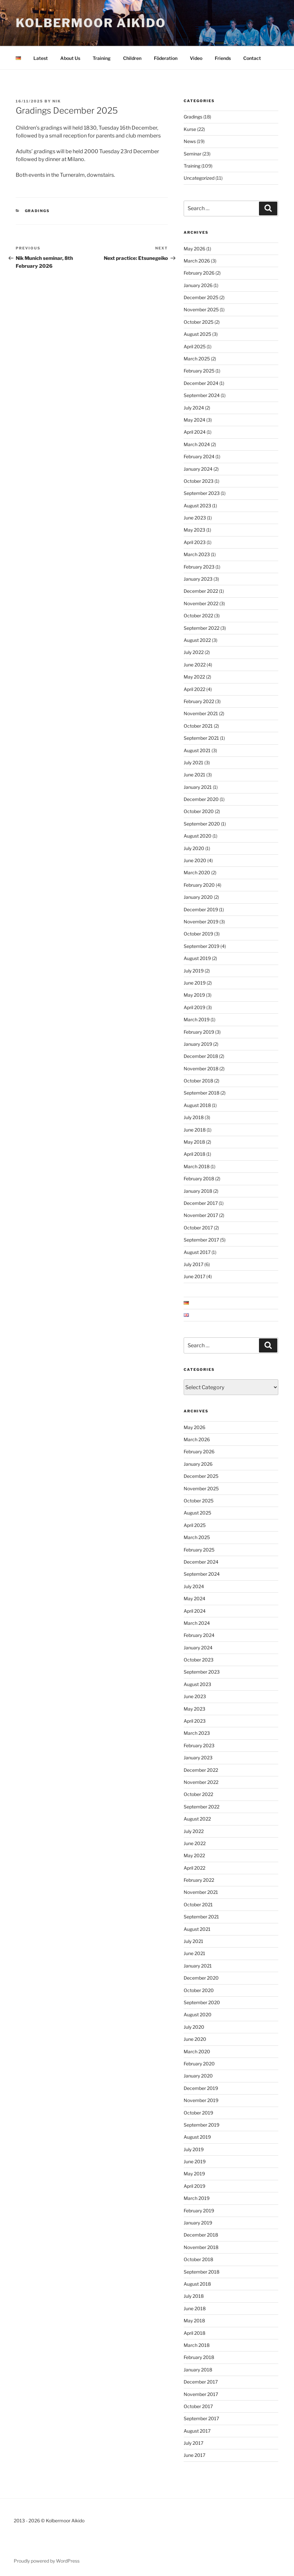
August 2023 (197, 505)
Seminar (192, 153)
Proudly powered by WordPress (47, 2561)
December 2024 (201, 383)
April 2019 (194, 1007)
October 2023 (198, 481)
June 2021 (194, 774)
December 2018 (201, 1056)
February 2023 (199, 567)
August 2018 (197, 1105)
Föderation (165, 58)
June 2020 (195, 860)
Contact (252, 58)
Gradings (37, 211)
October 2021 (198, 726)
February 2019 (199, 1032)
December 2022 (201, 591)
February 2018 (199, 1178)
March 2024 (197, 444)
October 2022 (198, 615)
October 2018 (198, 1080)
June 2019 (195, 983)
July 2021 (193, 762)
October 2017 (198, 1227)
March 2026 (197, 260)
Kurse (190, 129)
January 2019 (198, 1044)
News (190, 141)
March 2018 (197, 1166)
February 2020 (199, 885)
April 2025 (195, 346)
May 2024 (194, 420)
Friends (223, 58)
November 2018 (201, 1068)
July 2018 (194, 1117)
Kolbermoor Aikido (91, 23)
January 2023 (198, 579)
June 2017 (194, 1276)
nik (56, 101)
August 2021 (197, 750)
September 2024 (202, 395)
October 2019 (198, 933)
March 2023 (197, 554)
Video (196, 58)
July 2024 (194, 407)
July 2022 (194, 652)
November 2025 (201, 309)
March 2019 (197, 1019)
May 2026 (194, 248)
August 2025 (197, 334)
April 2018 (194, 1154)
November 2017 (201, 1215)
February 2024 (199, 456)
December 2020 (201, 799)
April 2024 (195, 432)
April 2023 (195, 542)
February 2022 (199, 701)
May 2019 (194, 995)
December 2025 (201, 297)
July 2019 (194, 970)
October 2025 (198, 322)
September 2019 (201, 946)
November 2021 (201, 713)
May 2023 (194, 530)
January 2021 (198, 787)
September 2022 (201, 628)
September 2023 (202, 493)
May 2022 (194, 677)
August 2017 (197, 1252)
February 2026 (199, 273)
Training (102, 58)
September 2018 (201, 1093)
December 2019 (201, 909)
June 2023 (195, 517)
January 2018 (198, 1191)
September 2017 (201, 1240)
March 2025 (197, 358)
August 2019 (197, 958)
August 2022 (197, 640)
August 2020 (197, 836)
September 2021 (201, 738)
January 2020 (198, 897)
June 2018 (195, 1130)
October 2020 (199, 811)
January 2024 (198, 469)
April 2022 (194, 689)
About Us (70, 58)
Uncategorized (199, 178)
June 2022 (195, 664)
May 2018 (194, 1142)
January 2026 (198, 285)
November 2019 (201, 921)
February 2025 (199, 370)
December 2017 (201, 1203)
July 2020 (194, 848)
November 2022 (201, 603)
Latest (40, 58)
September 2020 (202, 823)
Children (132, 58)
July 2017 (193, 1264)
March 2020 (197, 872)
